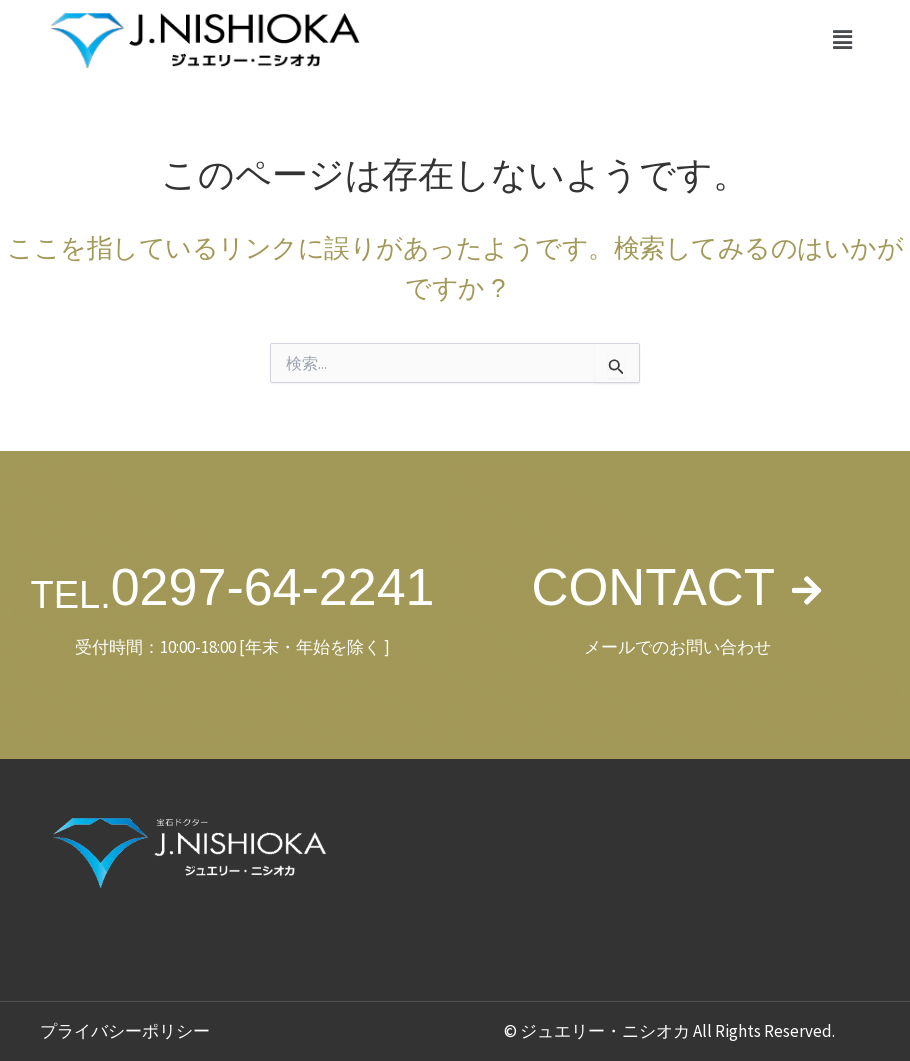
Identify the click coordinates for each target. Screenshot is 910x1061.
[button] (843, 39)
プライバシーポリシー (125, 1031)
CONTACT (652, 587)
